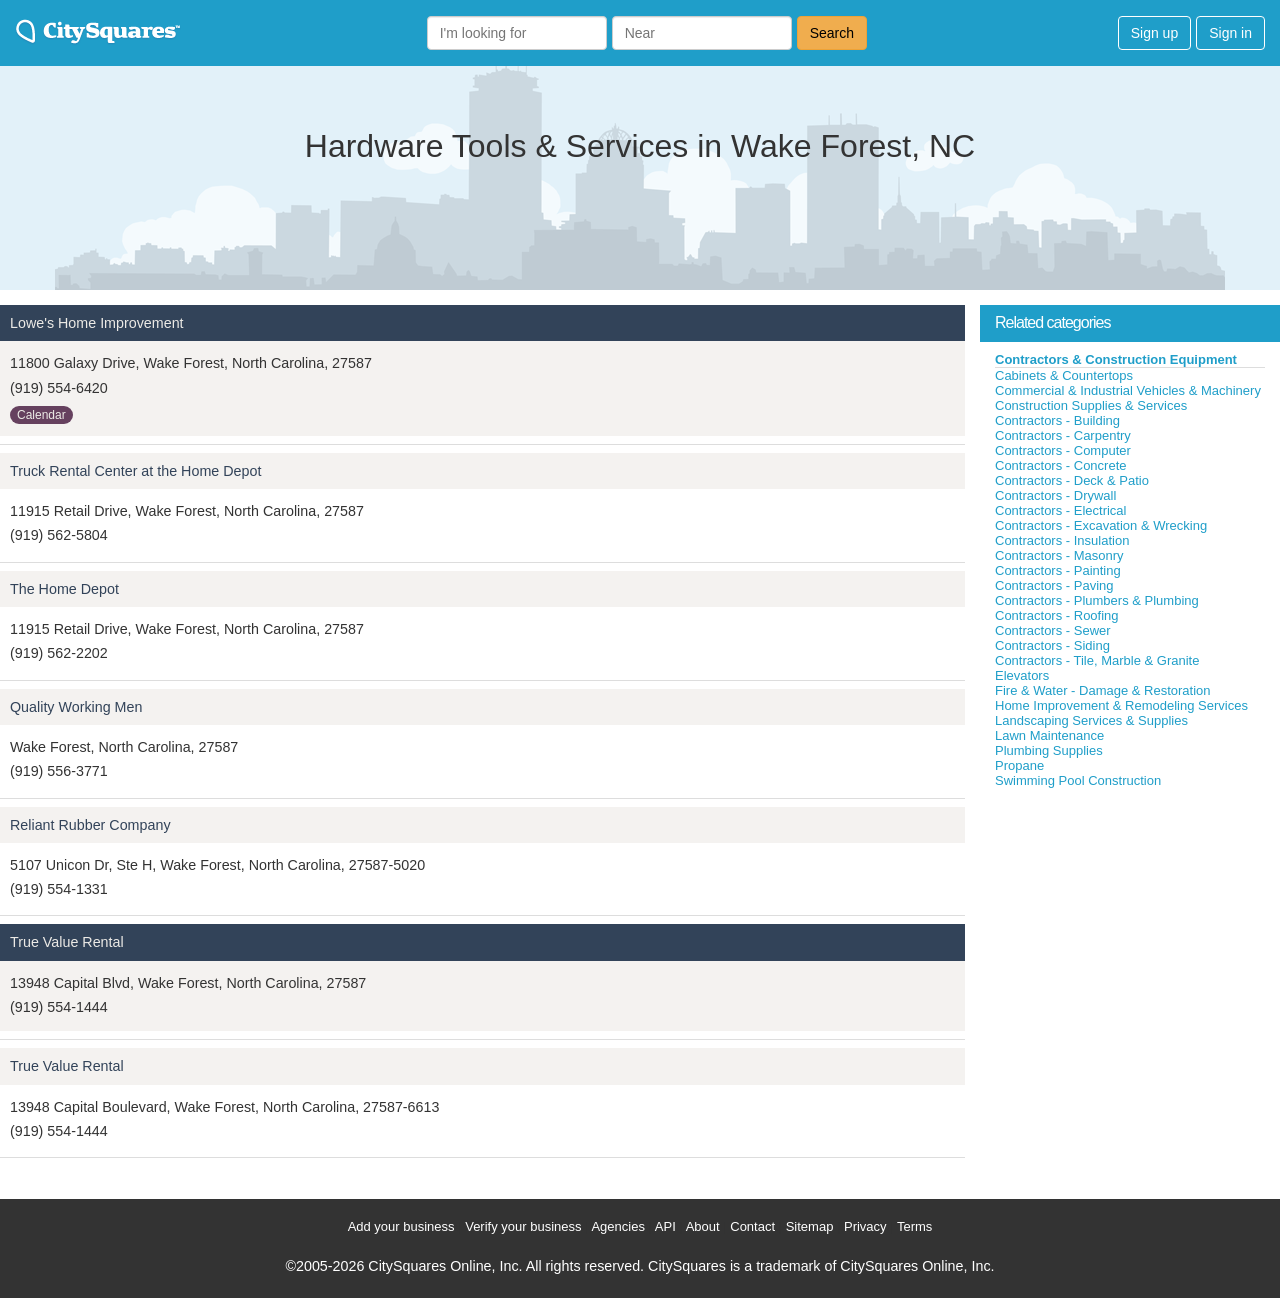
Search (832, 33)
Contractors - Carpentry (1063, 435)
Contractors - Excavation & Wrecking (1101, 525)
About (703, 1226)
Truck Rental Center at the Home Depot (135, 471)
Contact (752, 1226)
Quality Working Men (76, 707)
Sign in (1230, 33)
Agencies (617, 1226)
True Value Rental (67, 942)
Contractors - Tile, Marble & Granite (1097, 660)
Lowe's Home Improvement (97, 323)
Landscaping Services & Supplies (1091, 720)
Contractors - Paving (1054, 585)
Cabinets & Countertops (1064, 375)
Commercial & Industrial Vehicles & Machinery (1128, 390)
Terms (914, 1226)
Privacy (865, 1226)
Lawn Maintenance (1049, 735)
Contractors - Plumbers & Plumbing (1097, 600)
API (665, 1226)
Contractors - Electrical (1060, 510)
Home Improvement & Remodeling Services (1121, 705)
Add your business (401, 1226)
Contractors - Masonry (1059, 555)
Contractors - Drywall (1055, 495)
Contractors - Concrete (1061, 465)
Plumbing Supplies (1049, 750)
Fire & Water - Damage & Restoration (1103, 690)
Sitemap (810, 1226)
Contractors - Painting (1058, 570)
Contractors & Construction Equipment (1116, 359)
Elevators (1022, 675)
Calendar (41, 415)
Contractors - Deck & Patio (1072, 480)
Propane (1019, 765)
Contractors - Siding (1052, 645)
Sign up (1154, 33)
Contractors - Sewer (1053, 630)
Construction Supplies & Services (1091, 405)
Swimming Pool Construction (1078, 780)
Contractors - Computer (1063, 450)
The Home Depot (64, 589)
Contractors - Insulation (1062, 540)
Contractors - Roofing (1057, 615)
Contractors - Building (1057, 420)
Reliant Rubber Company (90, 825)
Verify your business (523, 1226)
